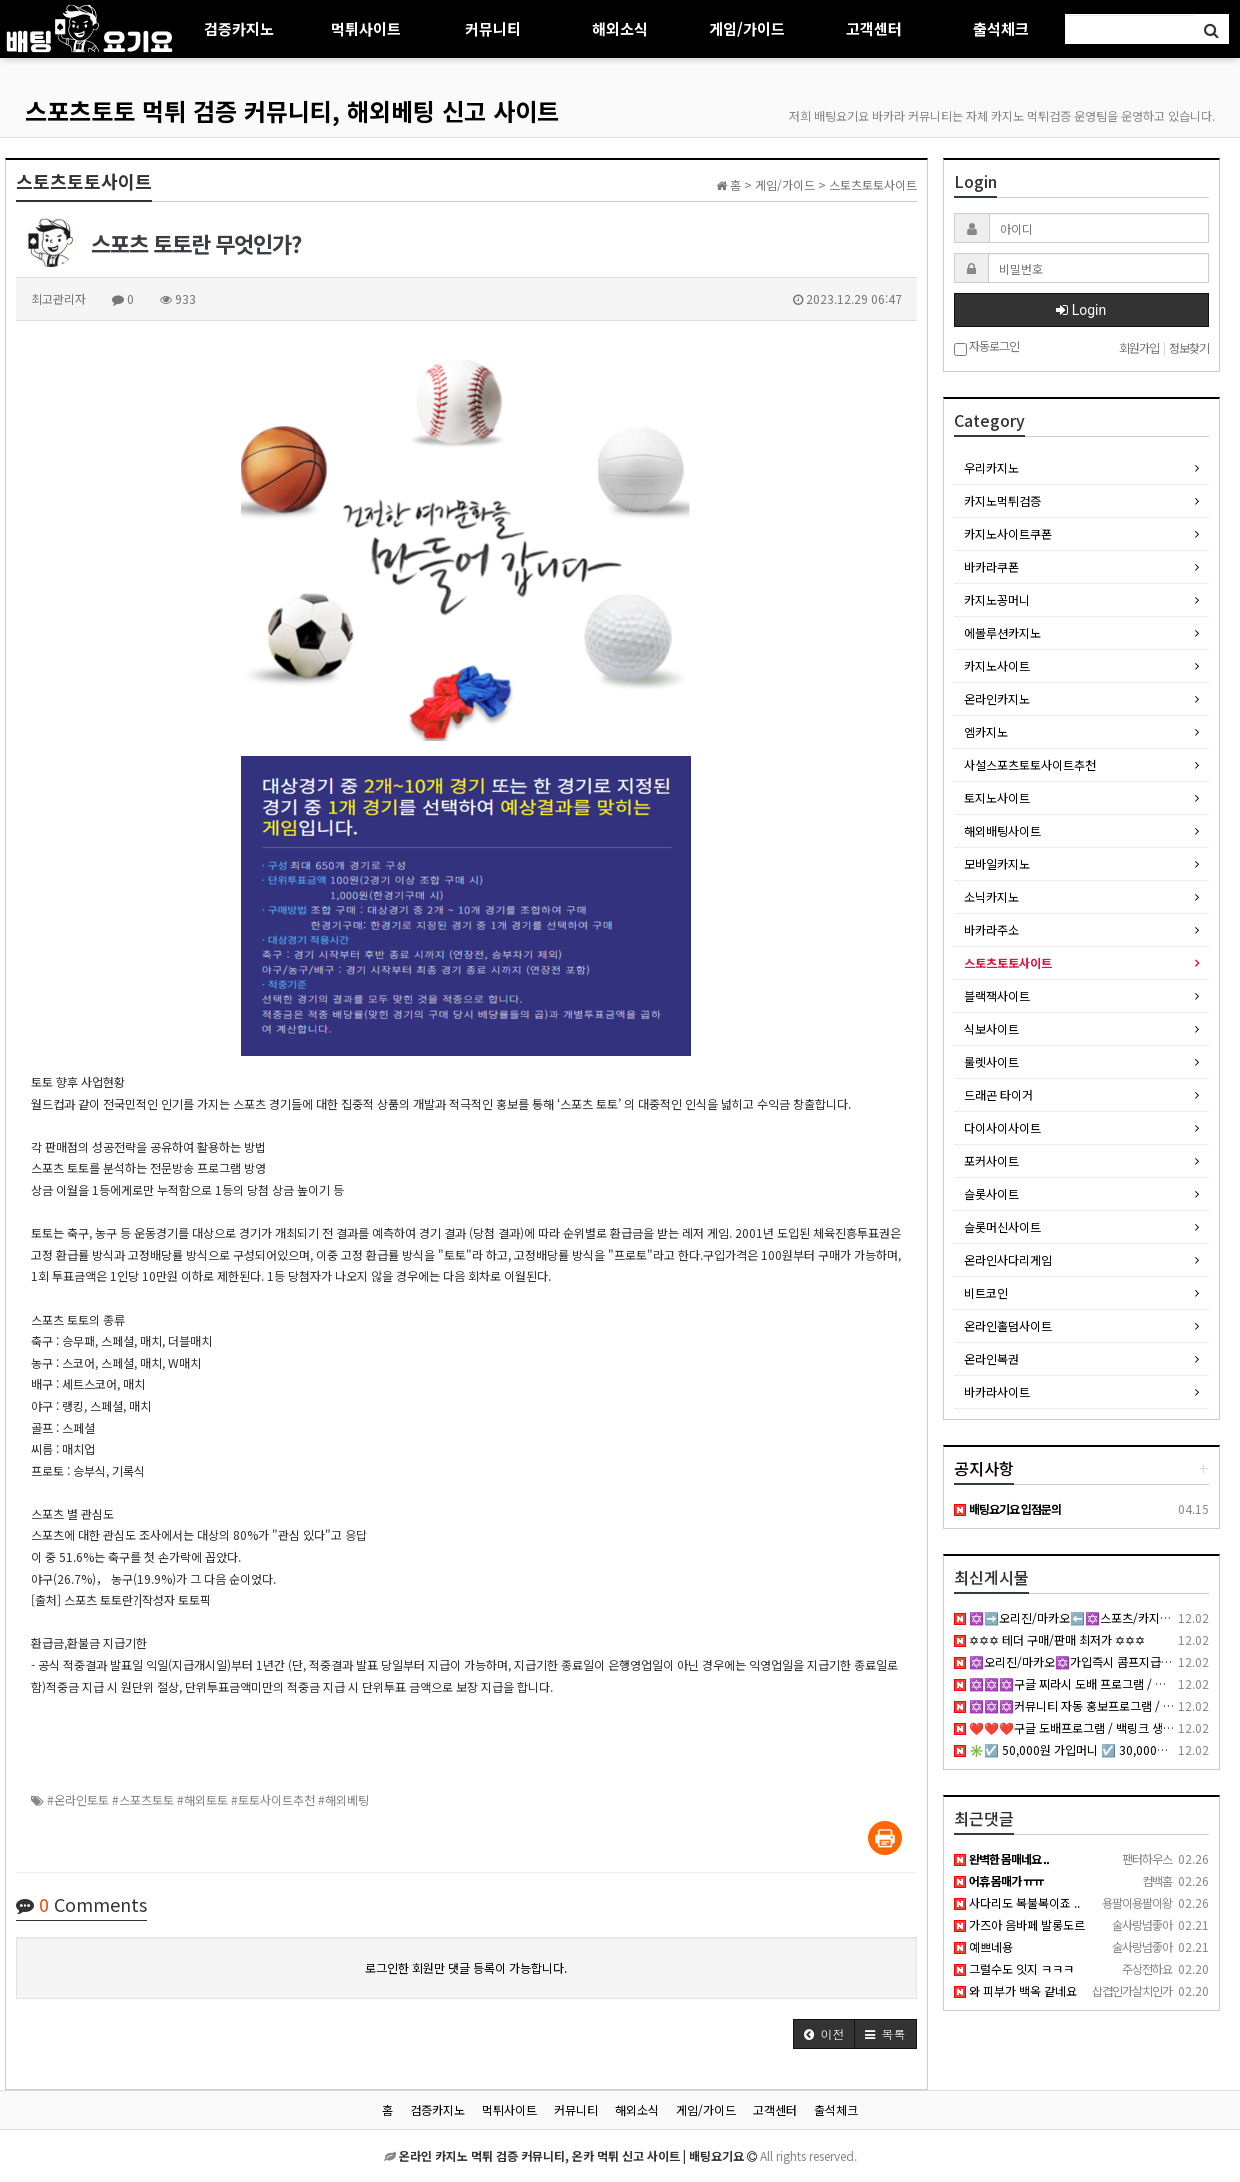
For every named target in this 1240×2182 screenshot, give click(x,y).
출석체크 (1001, 28)
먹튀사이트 (366, 28)
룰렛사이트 (991, 1061)
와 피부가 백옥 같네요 (1015, 1990)
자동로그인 (986, 347)
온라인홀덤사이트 (1008, 1325)
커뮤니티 (493, 28)
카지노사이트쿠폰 (1008, 533)
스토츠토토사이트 (1008, 962)
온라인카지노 (997, 698)
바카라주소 (991, 929)
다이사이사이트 (1002, 1127)
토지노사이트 (997, 797)
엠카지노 (986, 731)
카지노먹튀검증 (1002, 500)
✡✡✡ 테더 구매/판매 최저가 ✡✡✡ (1049, 1639)
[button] (824, 2034)
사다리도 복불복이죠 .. (1017, 1902)
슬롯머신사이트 (1002, 1226)
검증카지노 (239, 28)
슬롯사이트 (991, 1193)
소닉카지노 (991, 896)
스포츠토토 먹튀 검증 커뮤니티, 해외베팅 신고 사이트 (292, 110)
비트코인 (986, 1292)
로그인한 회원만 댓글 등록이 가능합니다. (466, 1967)
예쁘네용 (983, 1946)
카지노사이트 (997, 665)
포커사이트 (991, 1160)
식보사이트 (991, 1028)
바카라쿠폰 (991, 566)
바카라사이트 (997, 1391)
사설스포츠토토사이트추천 (1030, 764)
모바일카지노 (997, 863)
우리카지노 (991, 467)
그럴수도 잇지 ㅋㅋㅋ (1014, 1968)
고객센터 (874, 28)
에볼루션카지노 (1002, 632)
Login (1081, 310)
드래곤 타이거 (998, 1094)
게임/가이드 (747, 28)
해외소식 (620, 28)
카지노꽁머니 (997, 599)
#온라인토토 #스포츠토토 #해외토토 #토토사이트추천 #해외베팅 (208, 1799)
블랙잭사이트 (997, 995)
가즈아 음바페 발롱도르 (1019, 1924)
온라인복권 (991, 1358)
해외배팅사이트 (1002, 830)
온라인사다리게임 (1008, 1259)
